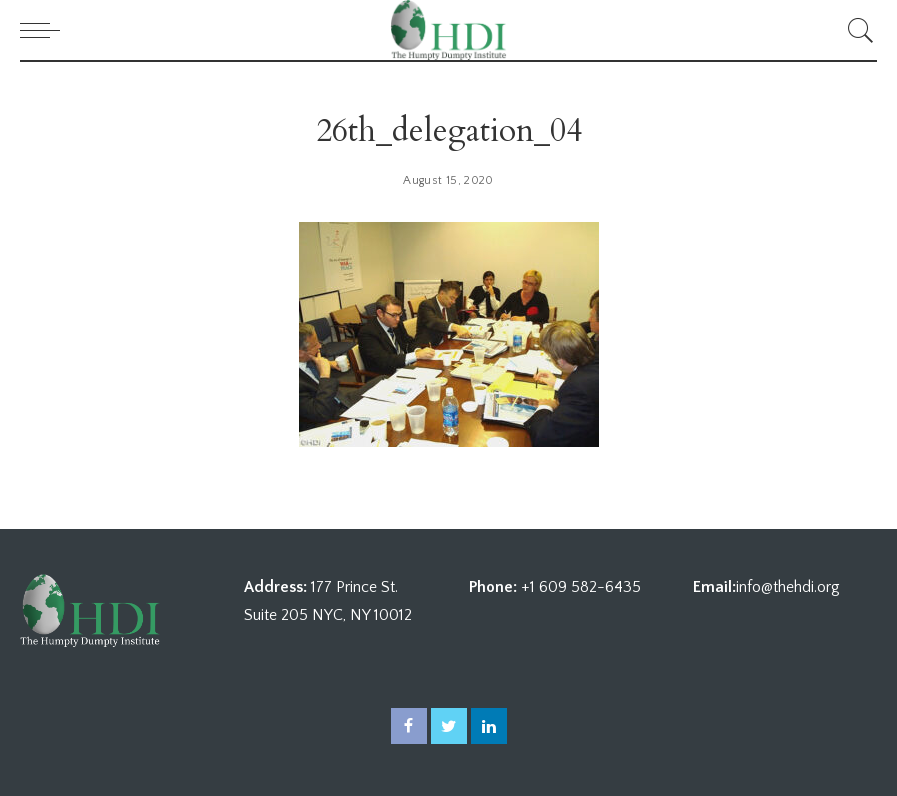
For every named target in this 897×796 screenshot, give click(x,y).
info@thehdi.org (788, 587)
